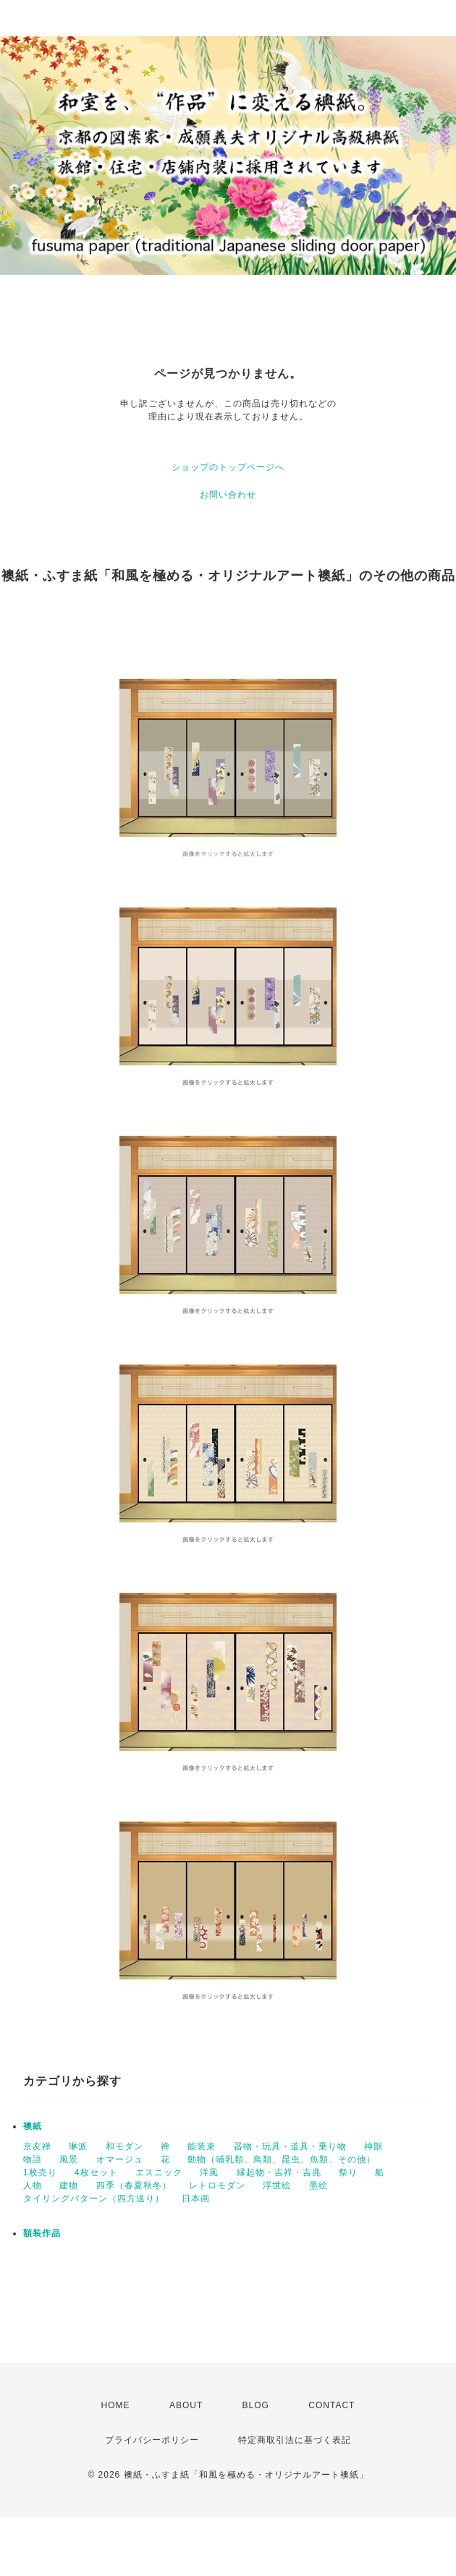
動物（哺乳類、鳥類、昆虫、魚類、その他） (281, 2159)
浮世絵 (277, 2185)
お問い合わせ (228, 495)
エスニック (158, 2172)
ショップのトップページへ (228, 467)
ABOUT (186, 2405)
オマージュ (119, 2159)
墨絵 (318, 2185)
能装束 (201, 2146)
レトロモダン (217, 2185)
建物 (68, 2185)
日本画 (196, 2198)
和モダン (124, 2146)
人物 (32, 2185)
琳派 (78, 2146)
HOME (115, 2405)
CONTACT (331, 2405)
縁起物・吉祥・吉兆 (279, 2172)
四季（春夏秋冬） (134, 2185)
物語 (32, 2159)
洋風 (209, 2172)
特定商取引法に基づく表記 (294, 2440)
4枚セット (96, 2172)
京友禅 (37, 2146)
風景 (68, 2159)
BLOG (255, 2405)
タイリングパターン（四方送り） (93, 2198)
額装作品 (42, 2233)
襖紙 (32, 2126)
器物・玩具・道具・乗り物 (290, 2146)
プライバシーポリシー (152, 2440)
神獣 (373, 2146)
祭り (348, 2172)
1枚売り (40, 2172)
